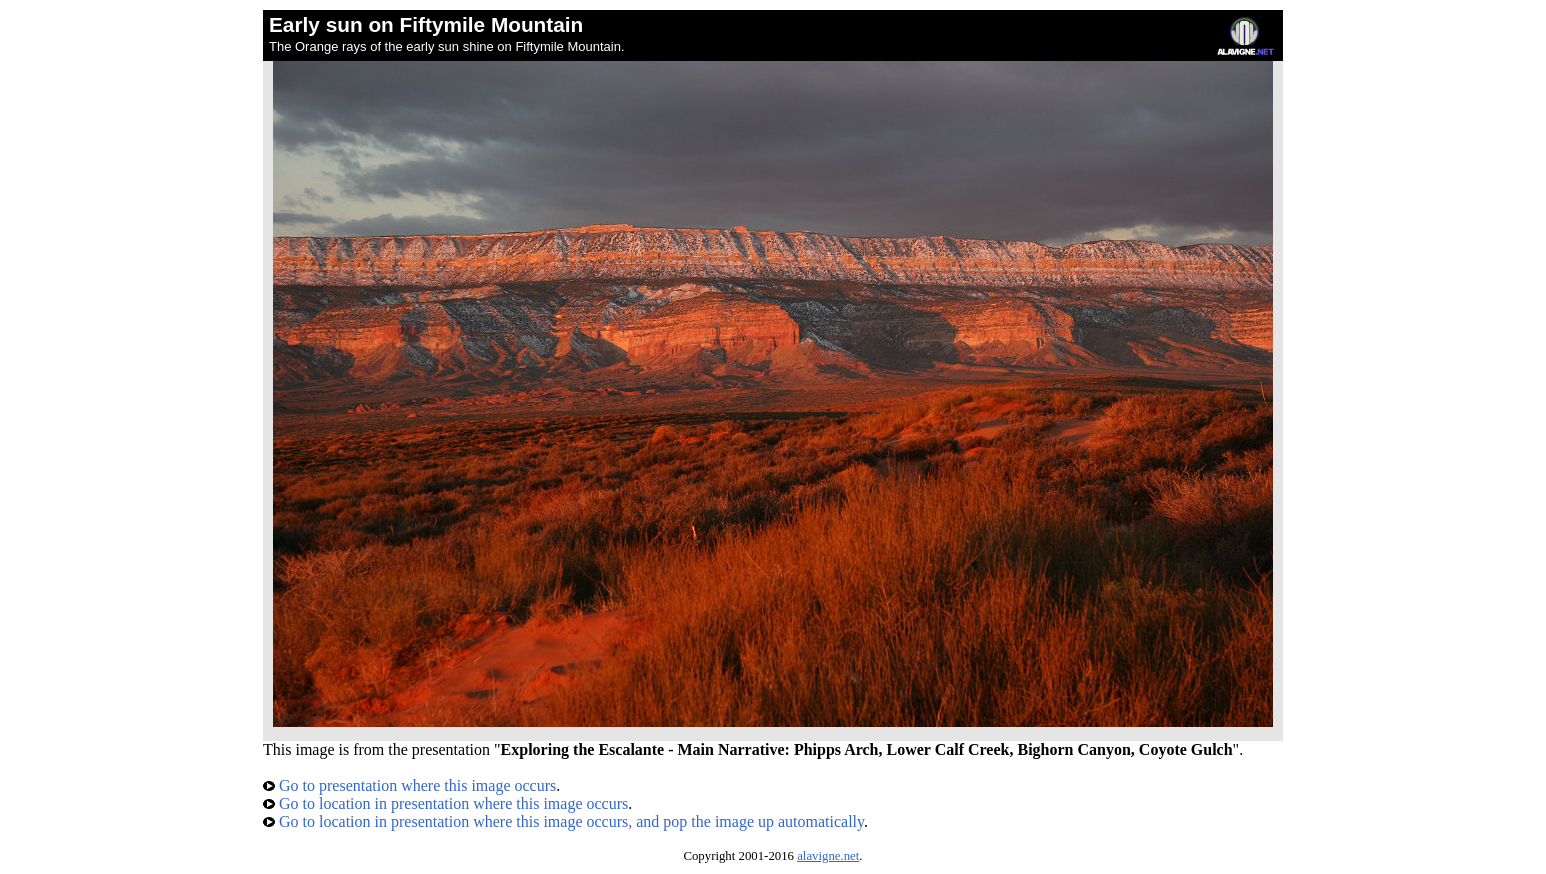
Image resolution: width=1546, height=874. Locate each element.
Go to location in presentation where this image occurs (445, 803)
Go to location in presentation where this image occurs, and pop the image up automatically (563, 821)
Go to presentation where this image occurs (409, 785)
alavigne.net (828, 856)
